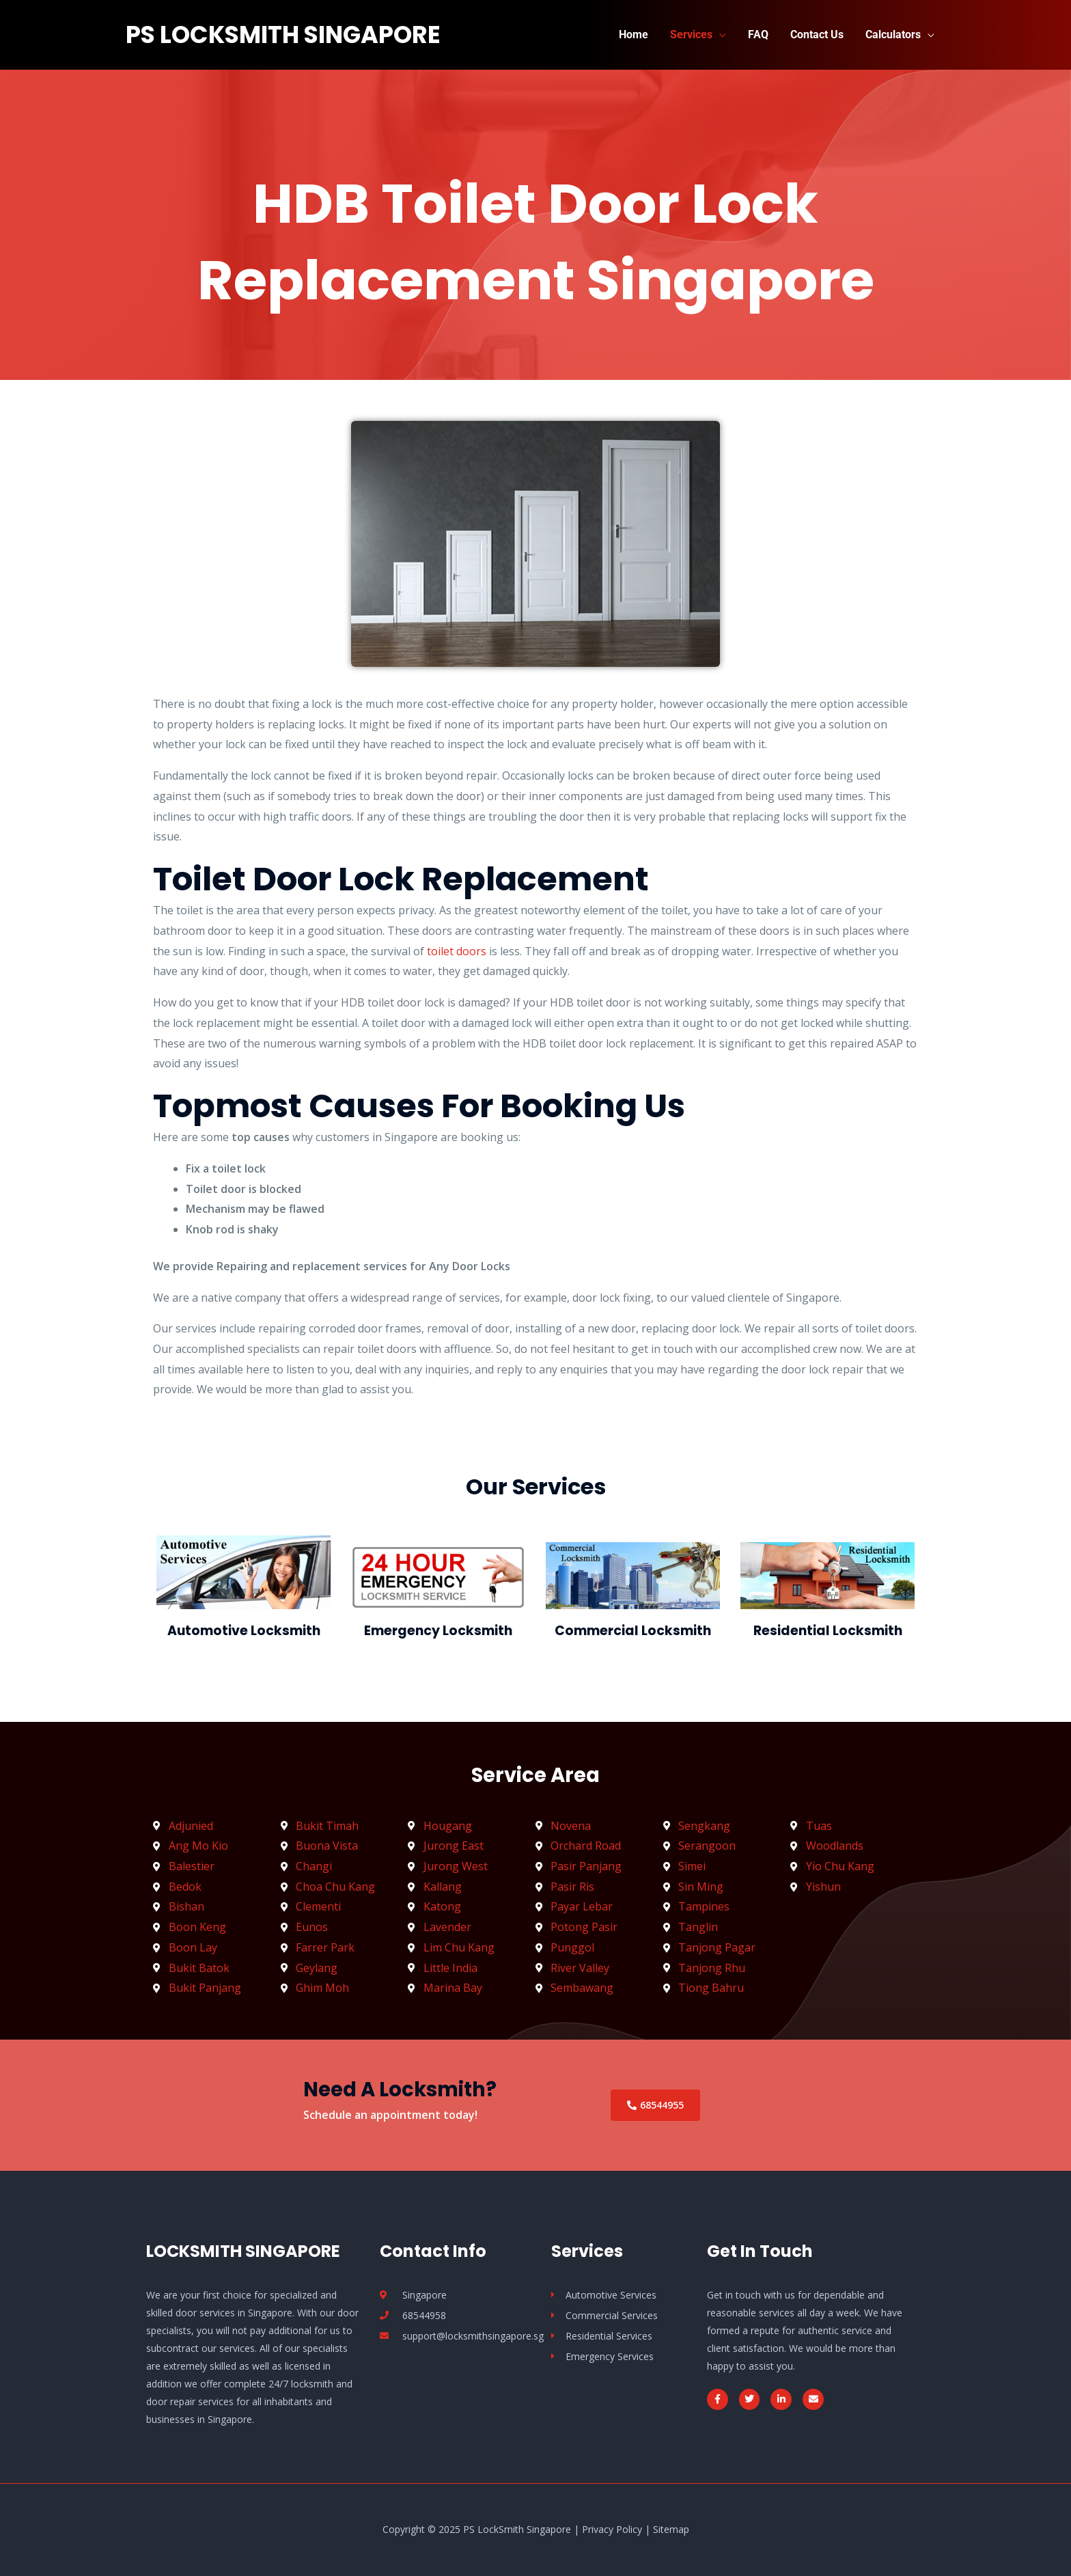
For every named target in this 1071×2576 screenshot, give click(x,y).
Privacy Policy (612, 2529)
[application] (719, 34)
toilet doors (456, 951)
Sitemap (671, 2529)
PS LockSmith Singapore (283, 34)
